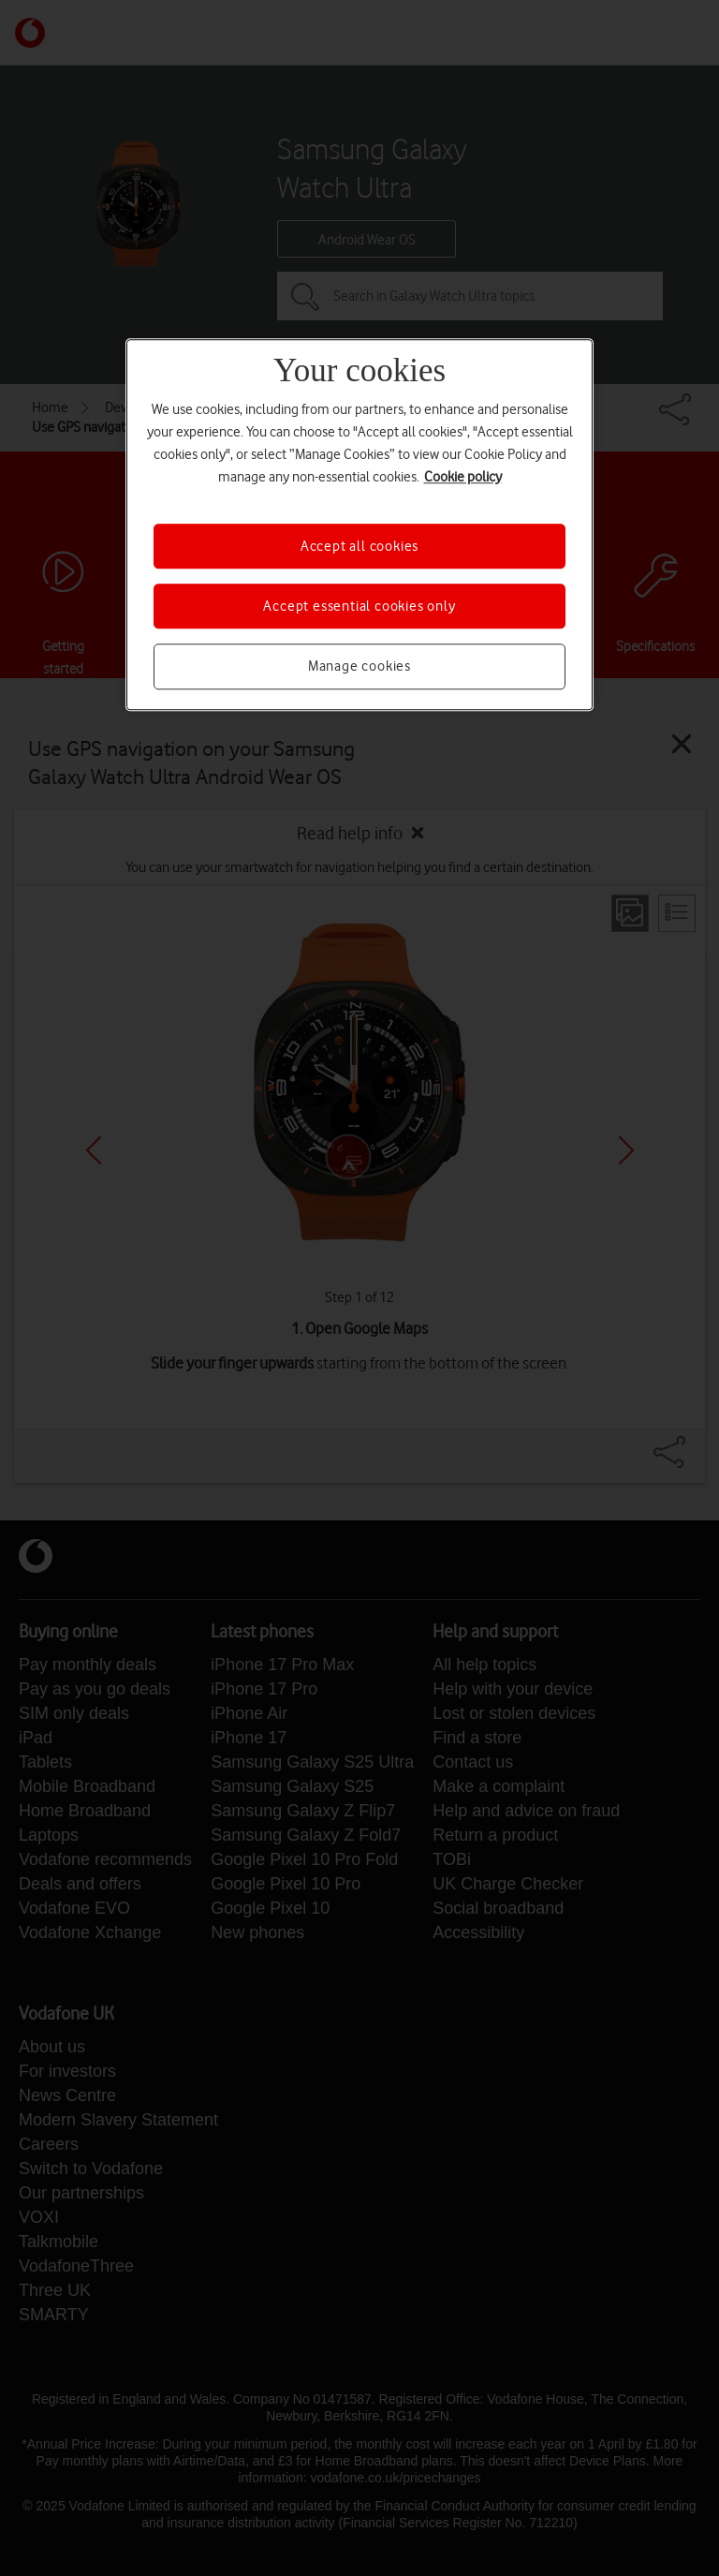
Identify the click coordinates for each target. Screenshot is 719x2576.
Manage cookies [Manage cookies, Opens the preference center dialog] (359, 667)
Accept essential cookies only (359, 606)
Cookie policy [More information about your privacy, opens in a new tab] (463, 476)
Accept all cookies (359, 546)
